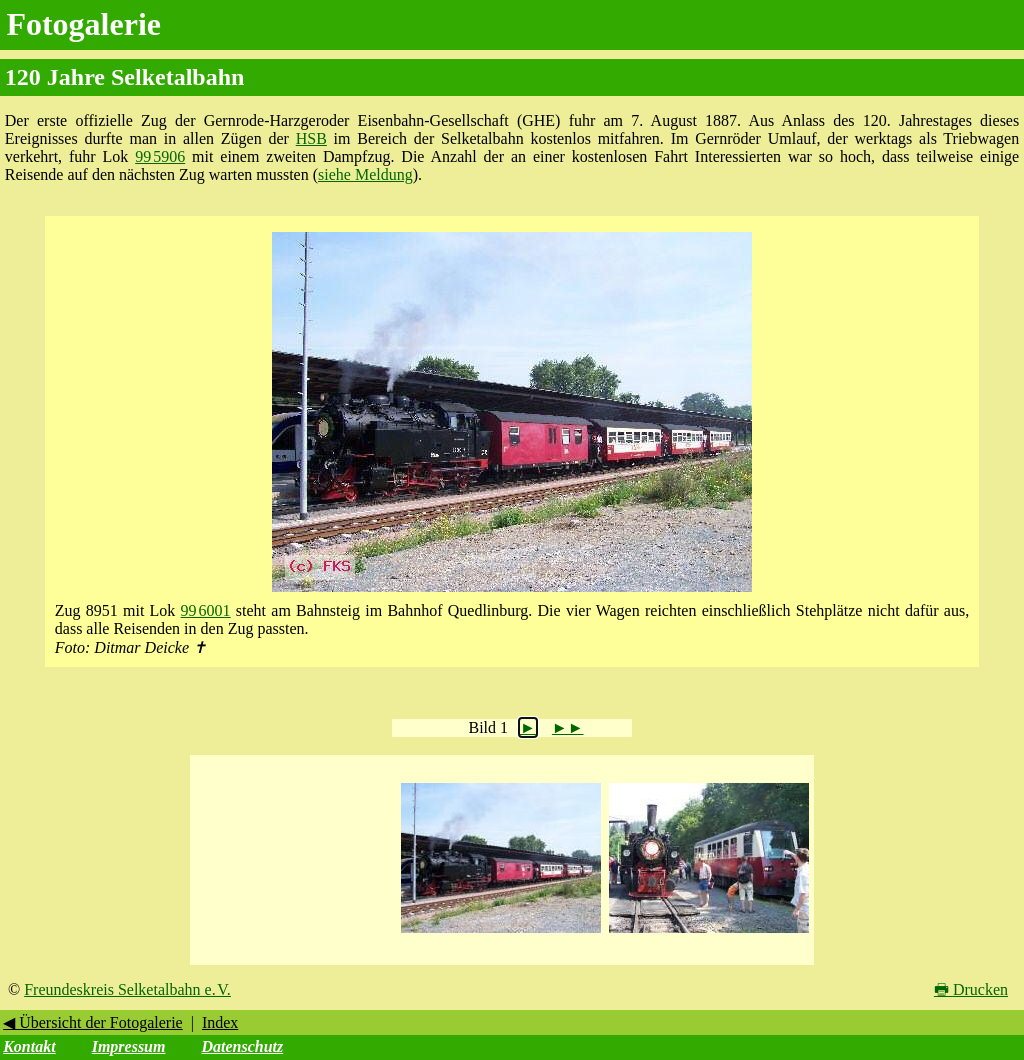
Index (220, 1022)
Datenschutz (242, 1046)
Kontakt (29, 1046)
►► (568, 727)
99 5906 (160, 156)
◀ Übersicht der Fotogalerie (93, 1022)
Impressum (129, 1046)
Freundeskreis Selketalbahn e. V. (127, 989)
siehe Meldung (365, 174)
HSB (311, 138)
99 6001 (206, 610)
